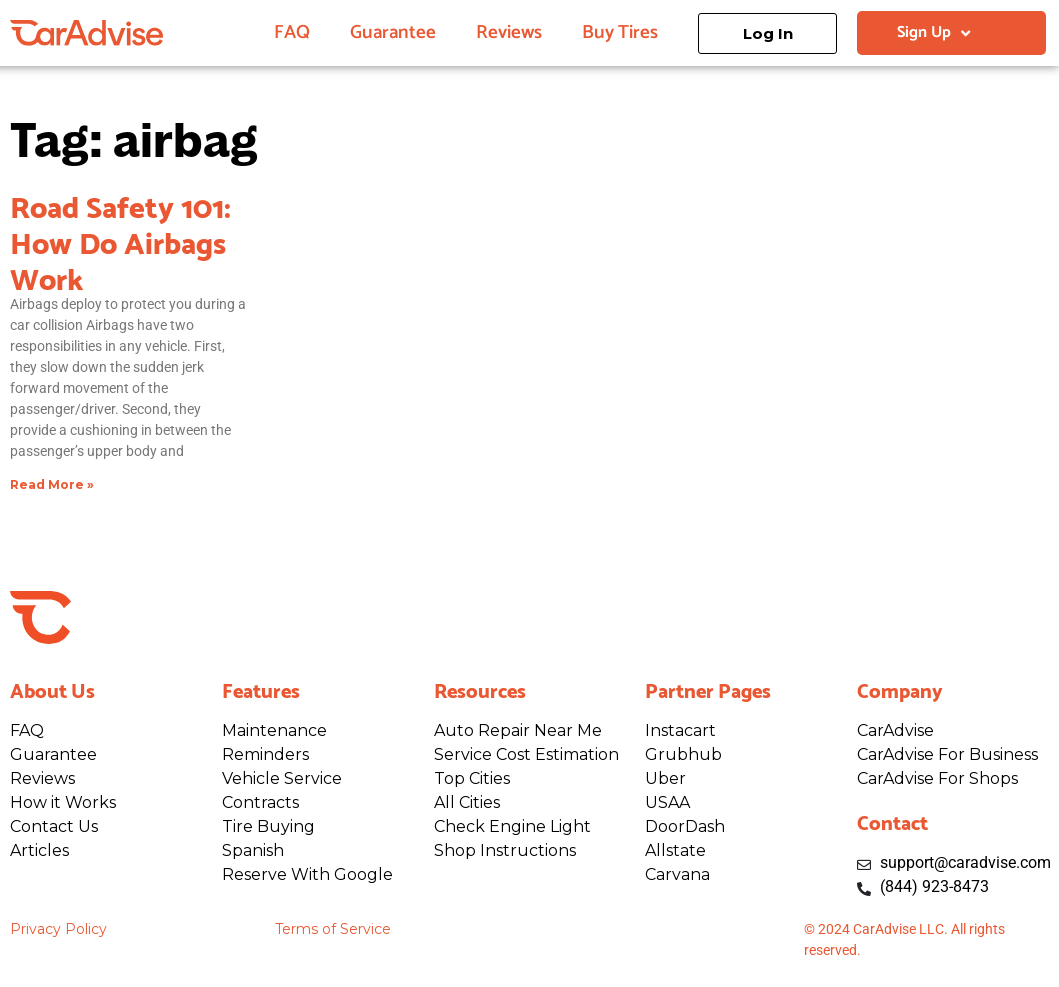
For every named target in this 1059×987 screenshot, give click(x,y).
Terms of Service (333, 929)
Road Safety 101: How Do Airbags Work (120, 240)
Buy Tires (620, 32)
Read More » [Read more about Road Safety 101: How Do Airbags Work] (52, 484)
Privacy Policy (58, 929)
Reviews (509, 32)
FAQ (292, 32)
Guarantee (393, 32)
